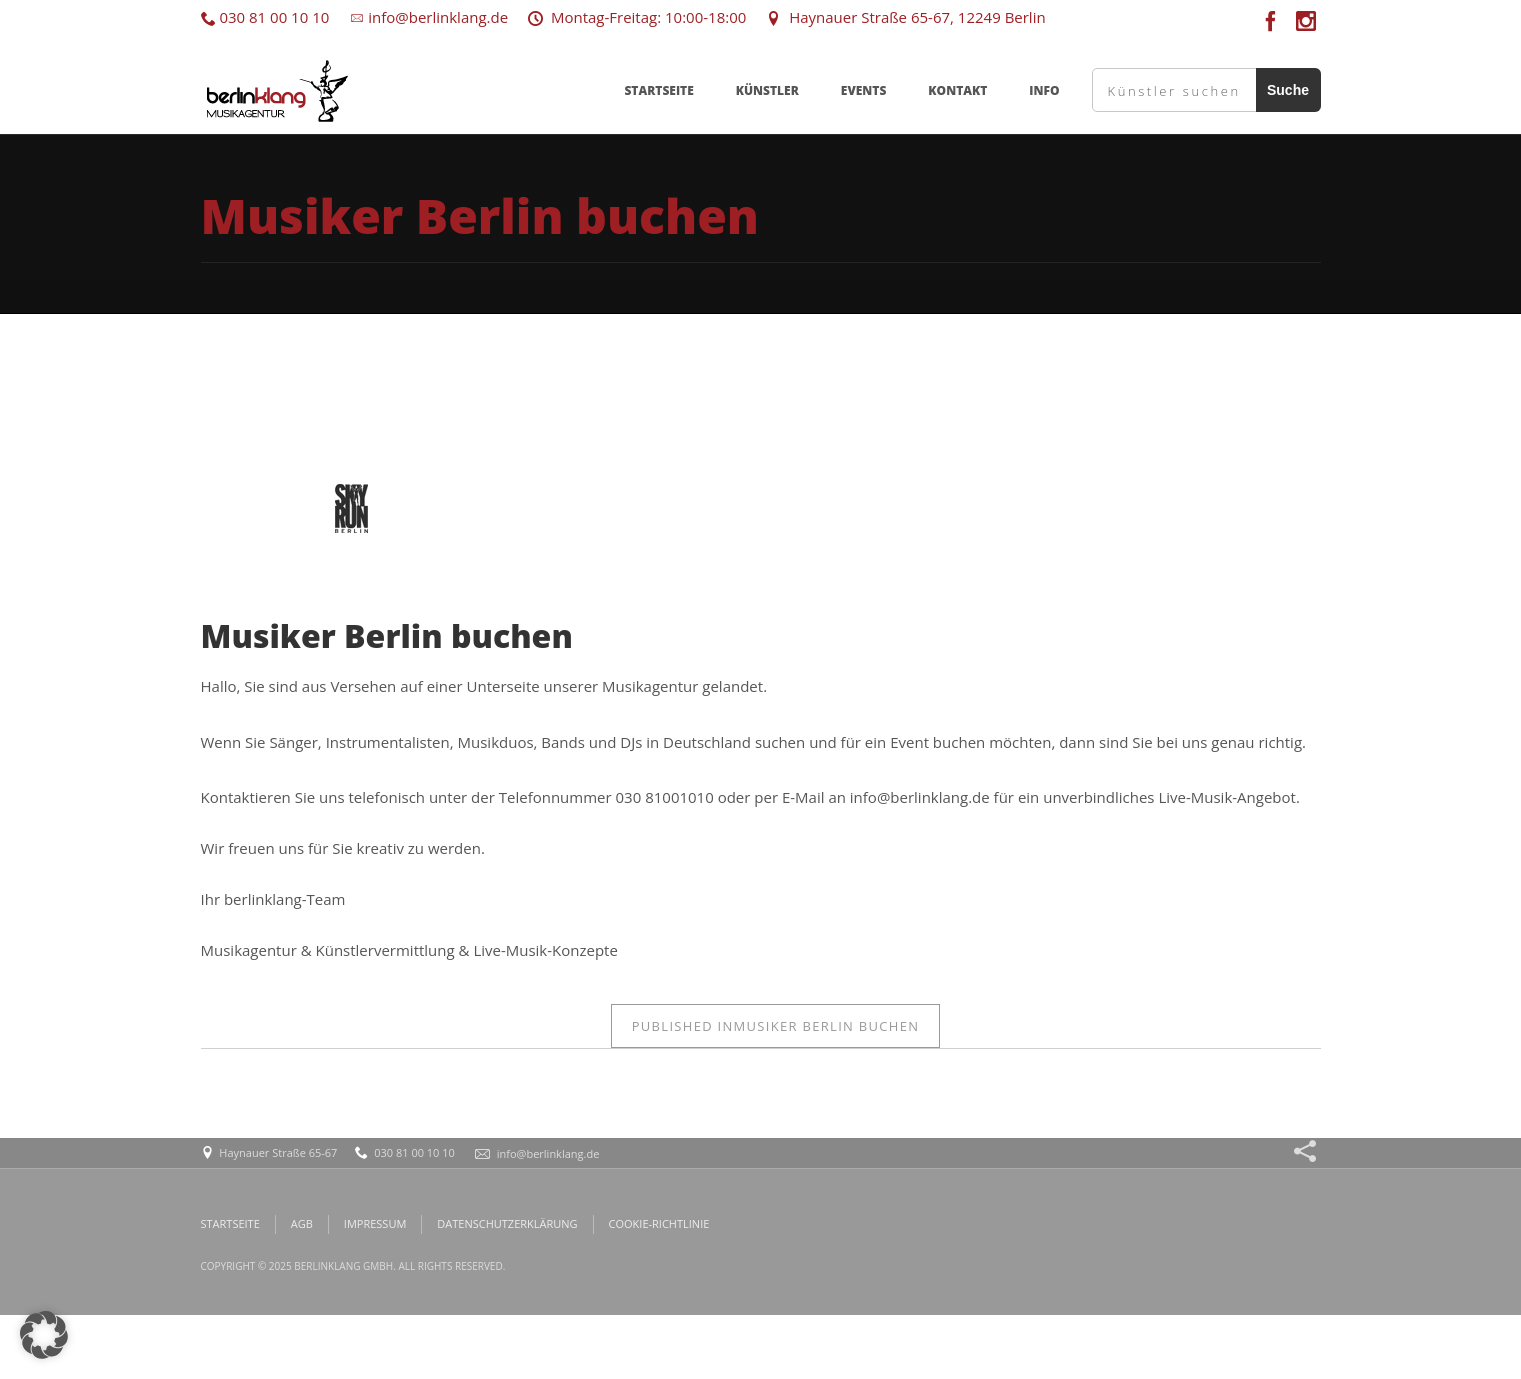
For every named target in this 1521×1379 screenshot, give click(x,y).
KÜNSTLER (767, 90)
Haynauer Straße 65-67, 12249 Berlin (905, 17)
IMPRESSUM (375, 1223)
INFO (1044, 90)
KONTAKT (957, 90)
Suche (1288, 90)
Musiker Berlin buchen (776, 1026)
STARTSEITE (658, 90)
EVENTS (864, 90)
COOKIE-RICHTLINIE (659, 1223)
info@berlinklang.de (428, 17)
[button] (44, 1335)
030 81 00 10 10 (265, 17)
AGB (302, 1223)
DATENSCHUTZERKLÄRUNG (507, 1223)
